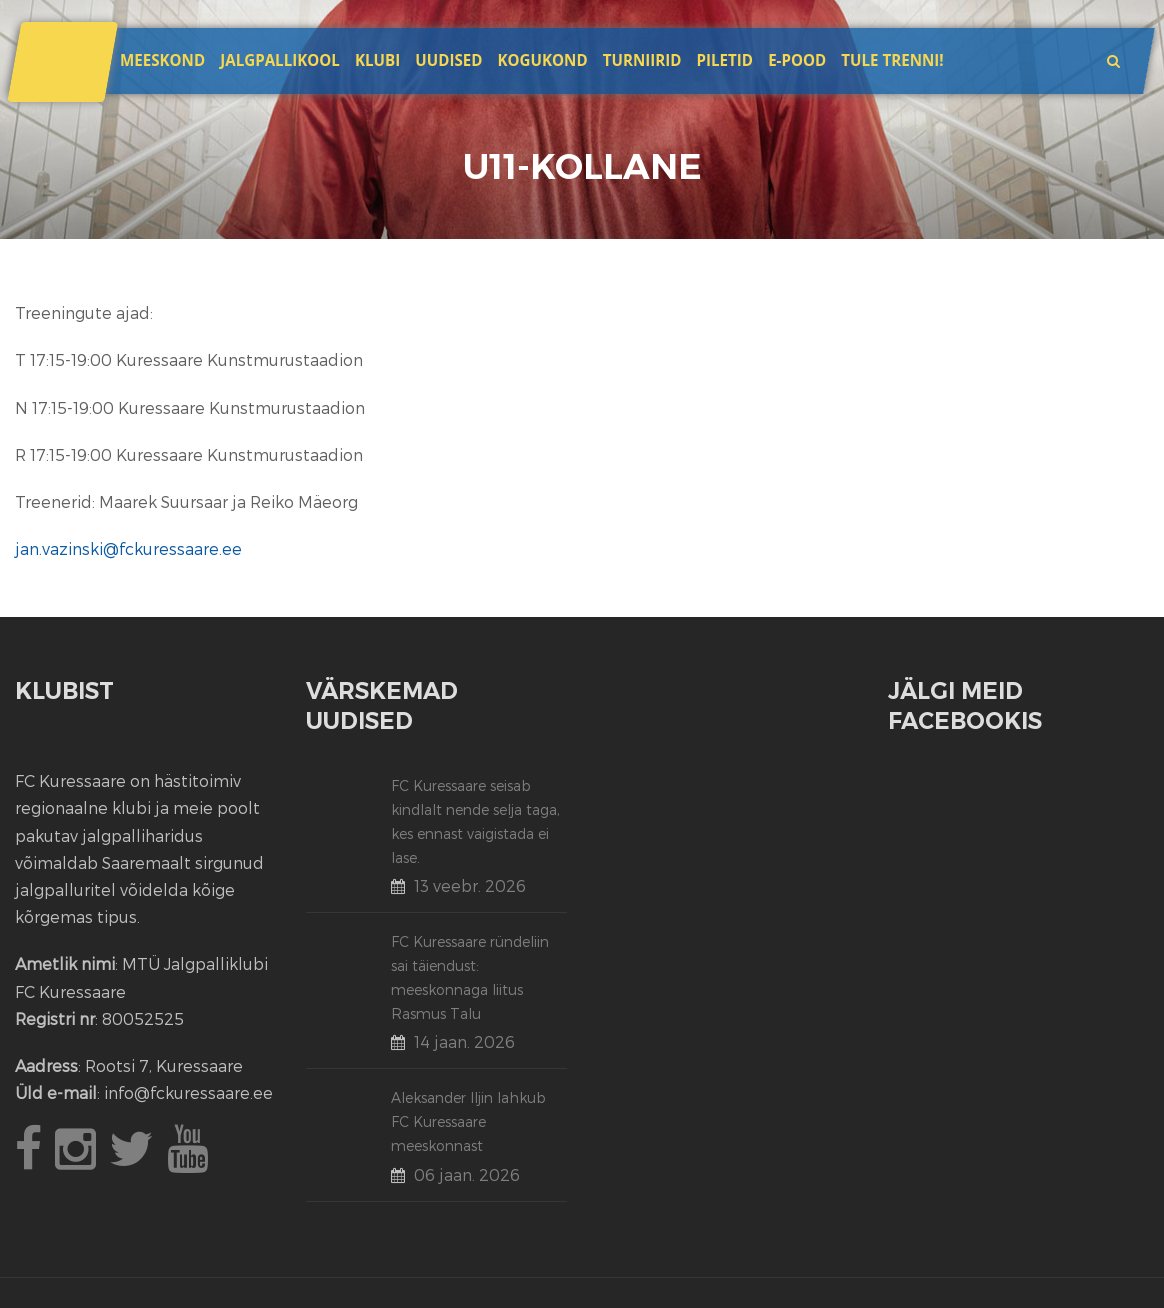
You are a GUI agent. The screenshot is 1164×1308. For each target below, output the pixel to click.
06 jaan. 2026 (467, 1174)
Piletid (725, 60)
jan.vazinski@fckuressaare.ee (128, 548)
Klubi (377, 60)
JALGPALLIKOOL (280, 60)
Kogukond (543, 60)
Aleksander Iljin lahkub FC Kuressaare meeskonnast (468, 1121)
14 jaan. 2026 (464, 1041)
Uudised (448, 60)
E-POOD (797, 60)
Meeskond (162, 60)
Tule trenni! (892, 60)
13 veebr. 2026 (470, 885)
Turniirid (642, 60)
